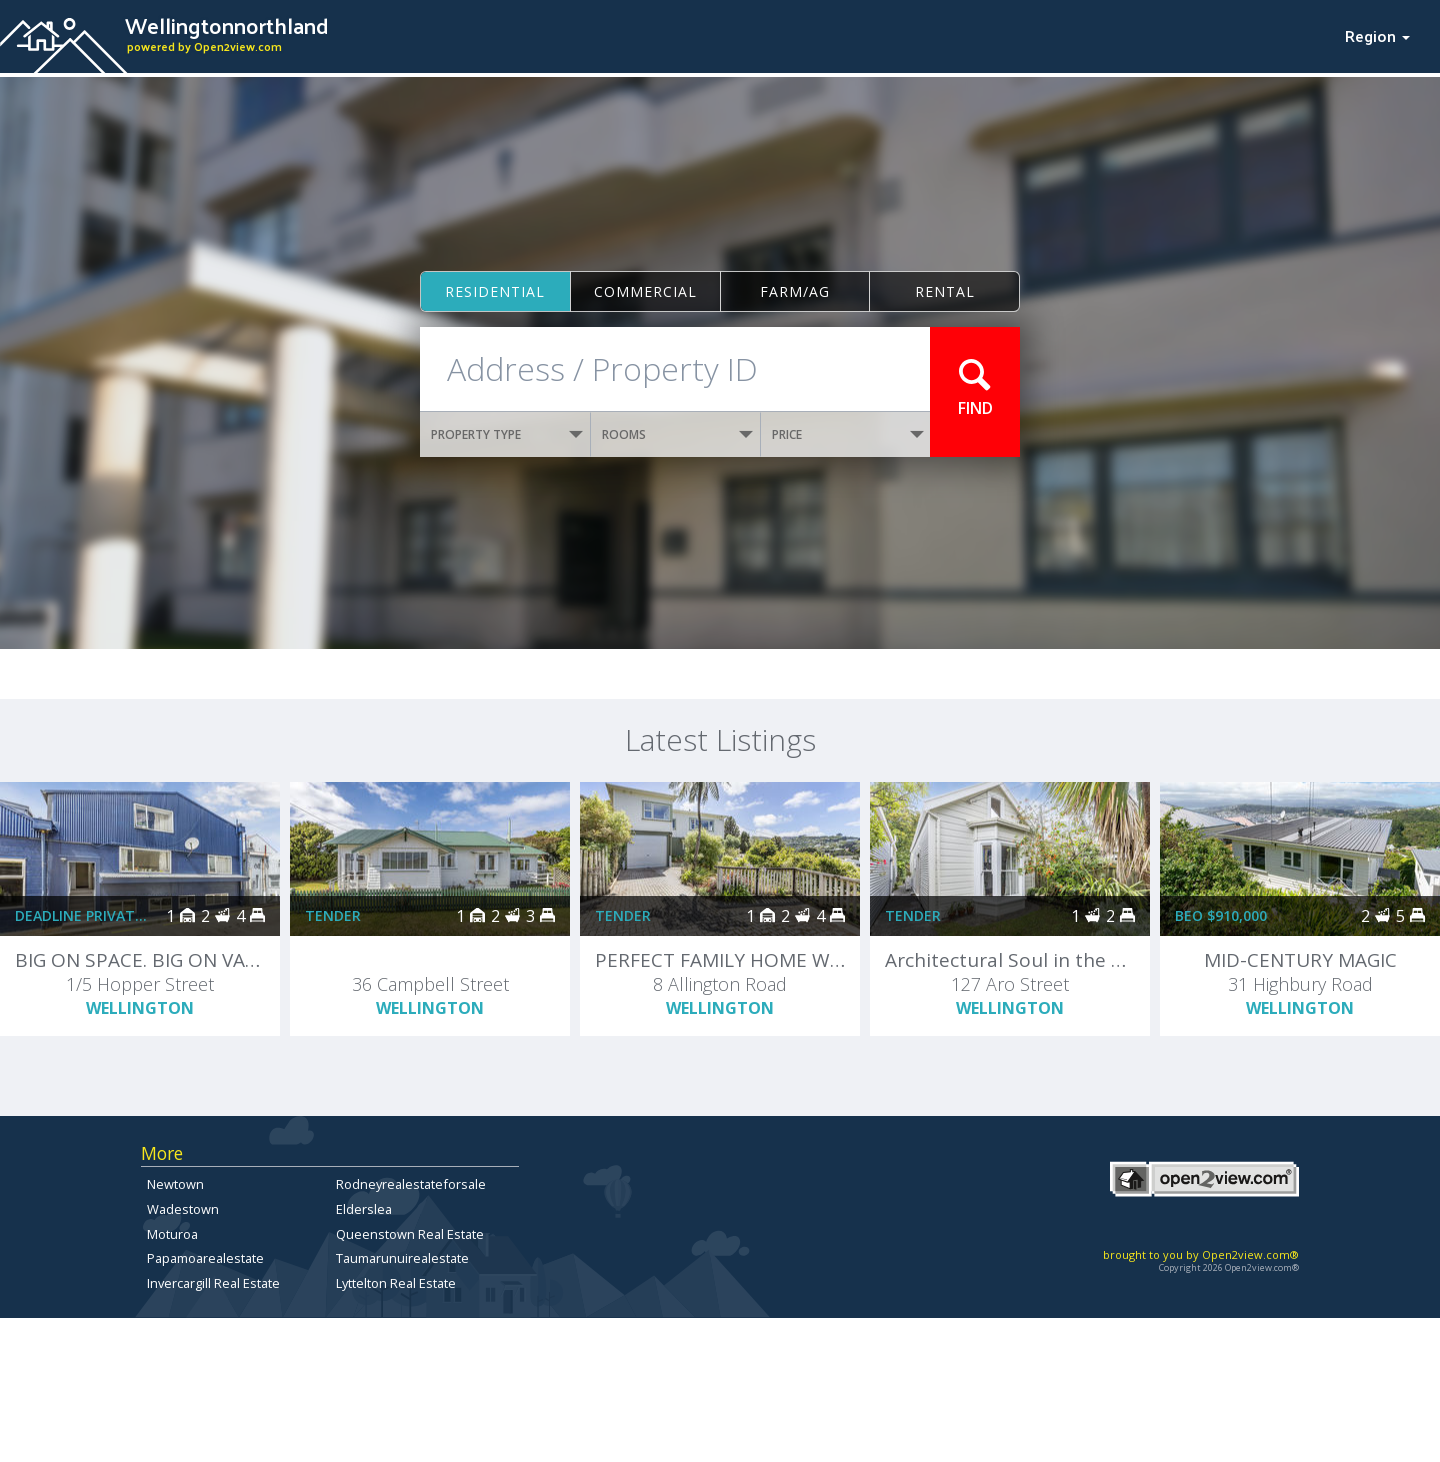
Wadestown (183, 1209)
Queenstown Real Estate (410, 1234)
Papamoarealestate (205, 1258)
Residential (495, 291)
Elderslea (364, 1209)
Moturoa (172, 1234)
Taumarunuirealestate (402, 1258)
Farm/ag (795, 291)
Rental (945, 291)
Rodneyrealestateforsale (411, 1184)
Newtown (175, 1184)
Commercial (645, 291)
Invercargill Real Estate (213, 1283)
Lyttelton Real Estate (396, 1283)
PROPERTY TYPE (507, 434)
